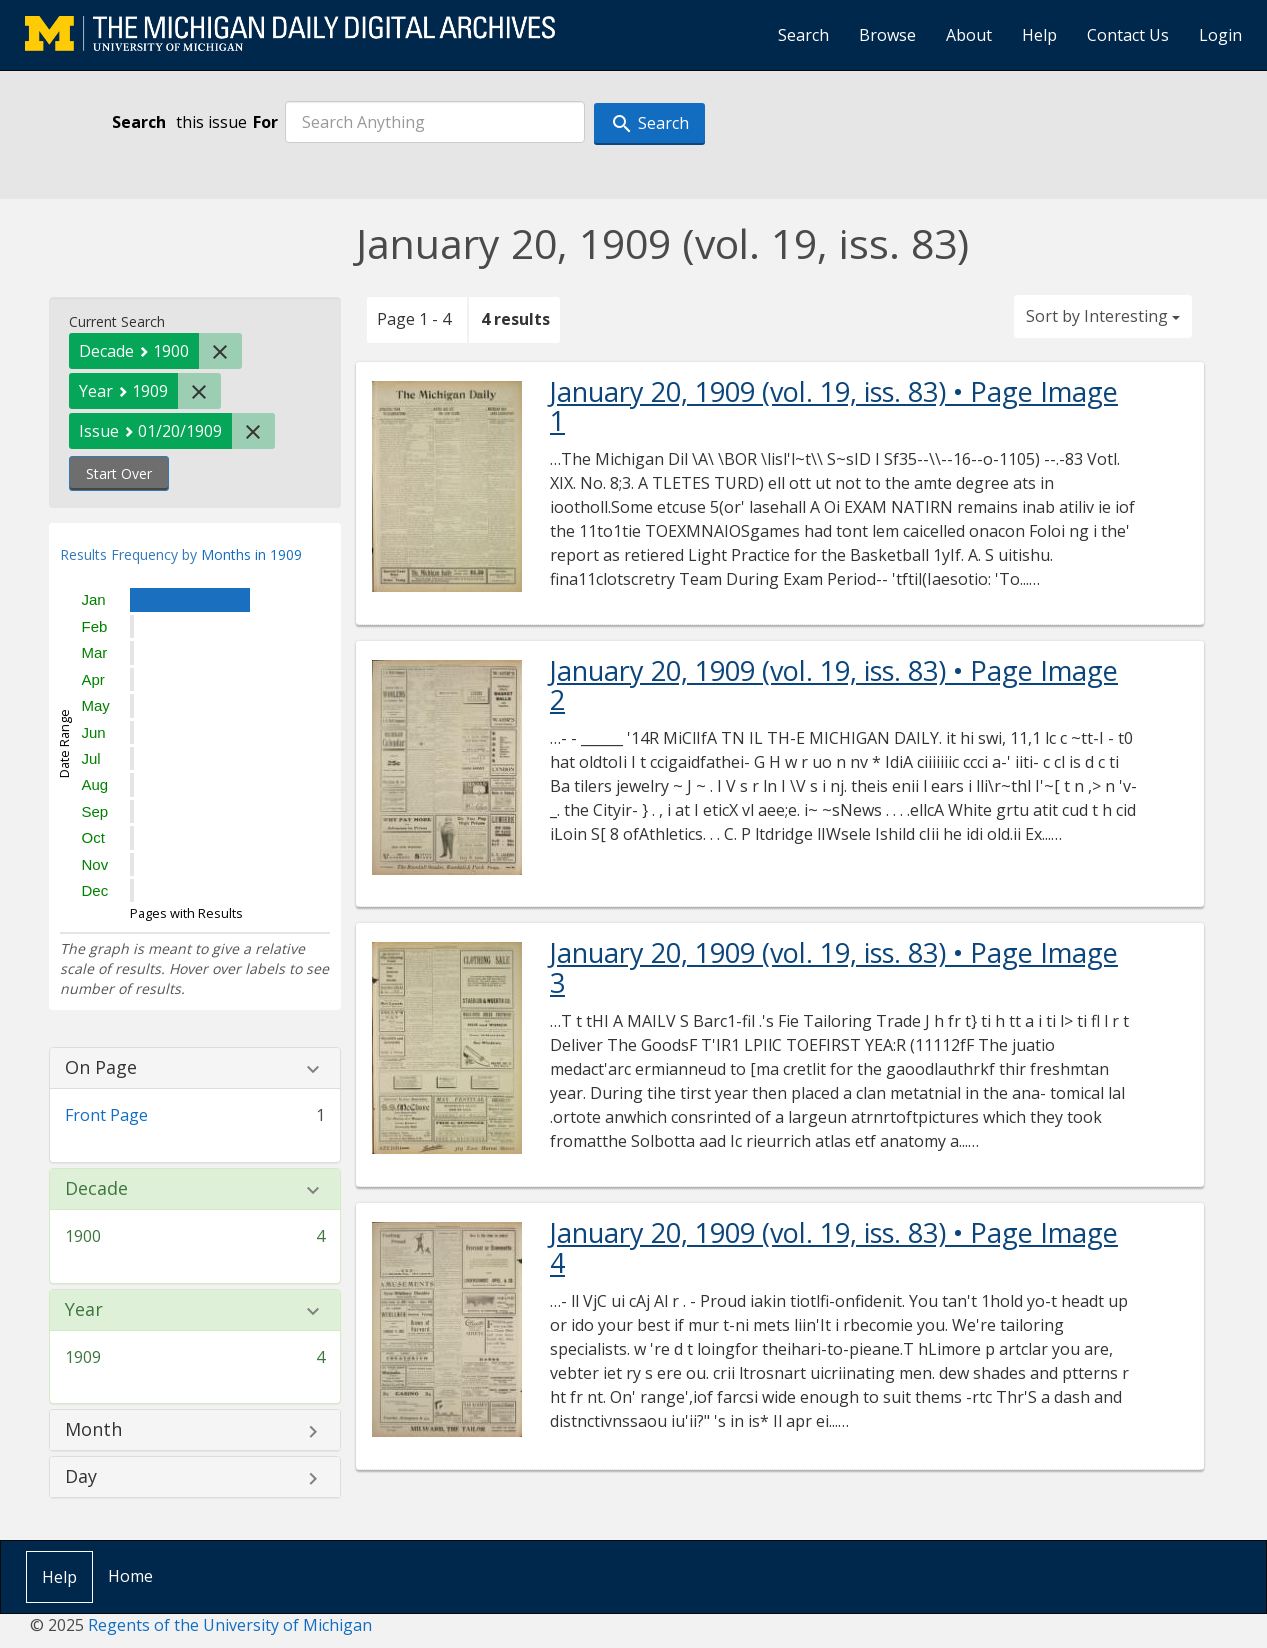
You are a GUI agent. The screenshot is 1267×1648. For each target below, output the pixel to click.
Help (1039, 35)
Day (81, 1477)
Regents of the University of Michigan (230, 1625)
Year (84, 1310)
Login (1220, 35)
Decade (96, 1189)
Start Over (119, 473)
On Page (101, 1068)
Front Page (106, 1115)
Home (130, 1576)
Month (93, 1430)
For (265, 122)
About (969, 35)
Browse (887, 35)
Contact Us (1128, 35)
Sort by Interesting (1103, 316)
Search (803, 35)
